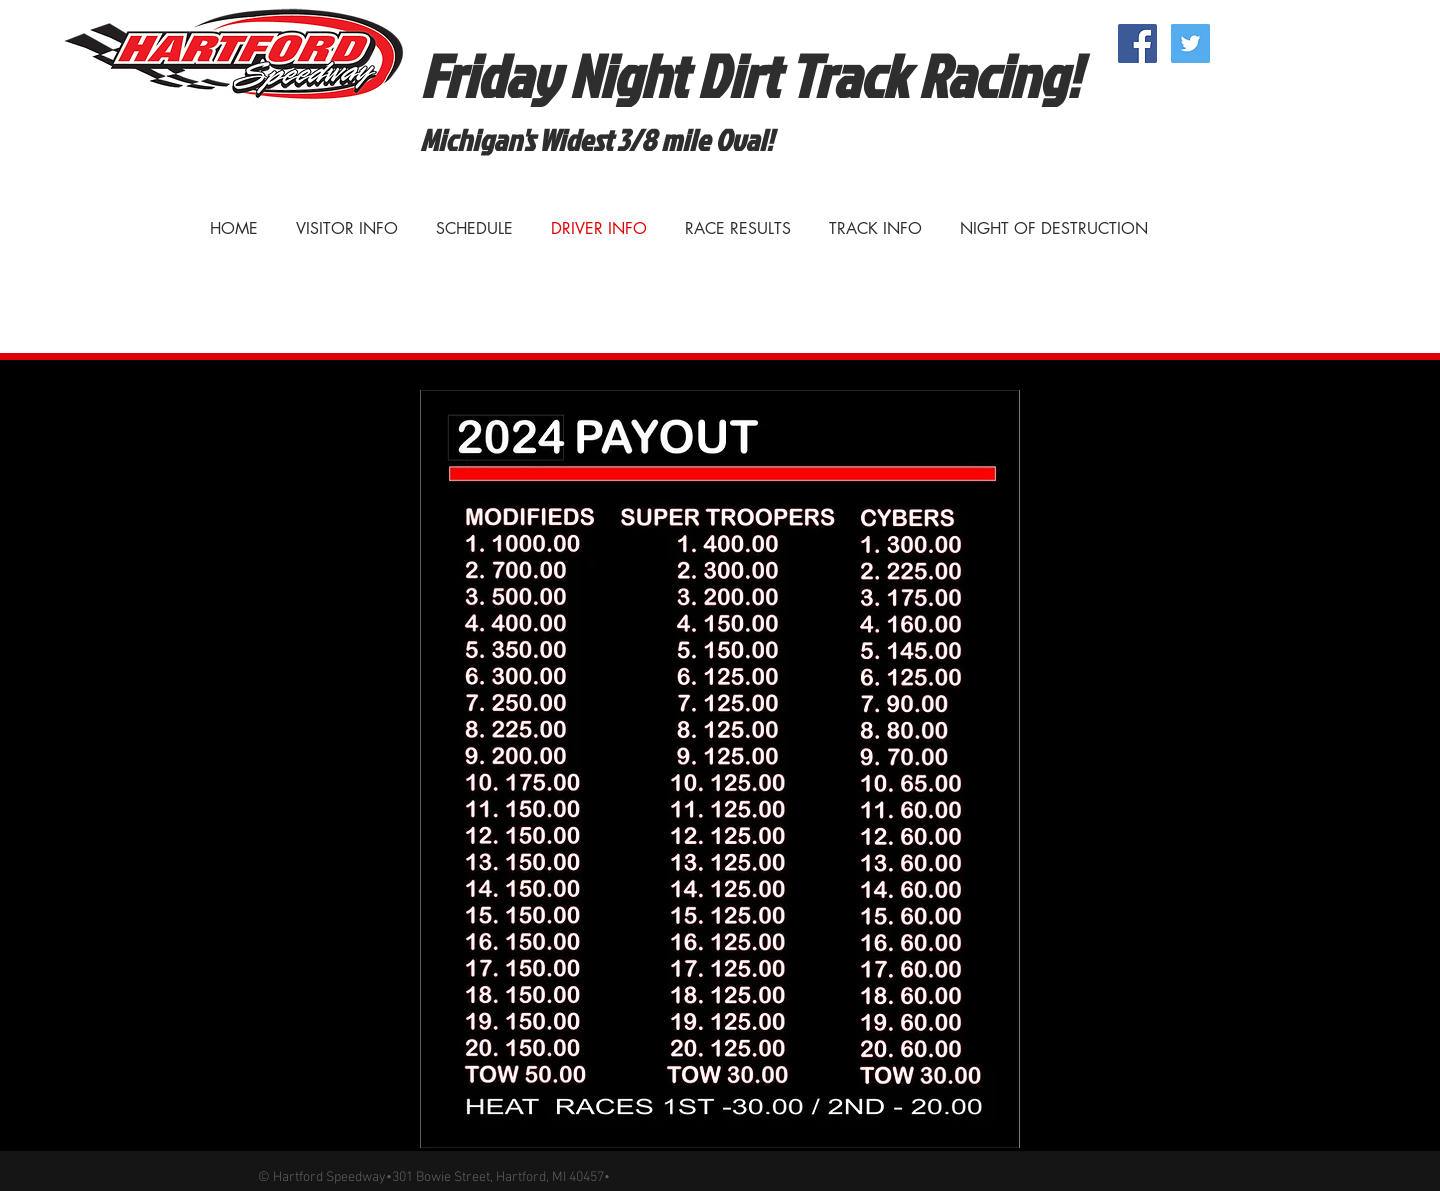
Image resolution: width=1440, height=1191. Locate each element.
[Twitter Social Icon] (1190, 43)
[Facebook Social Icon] (1137, 43)
